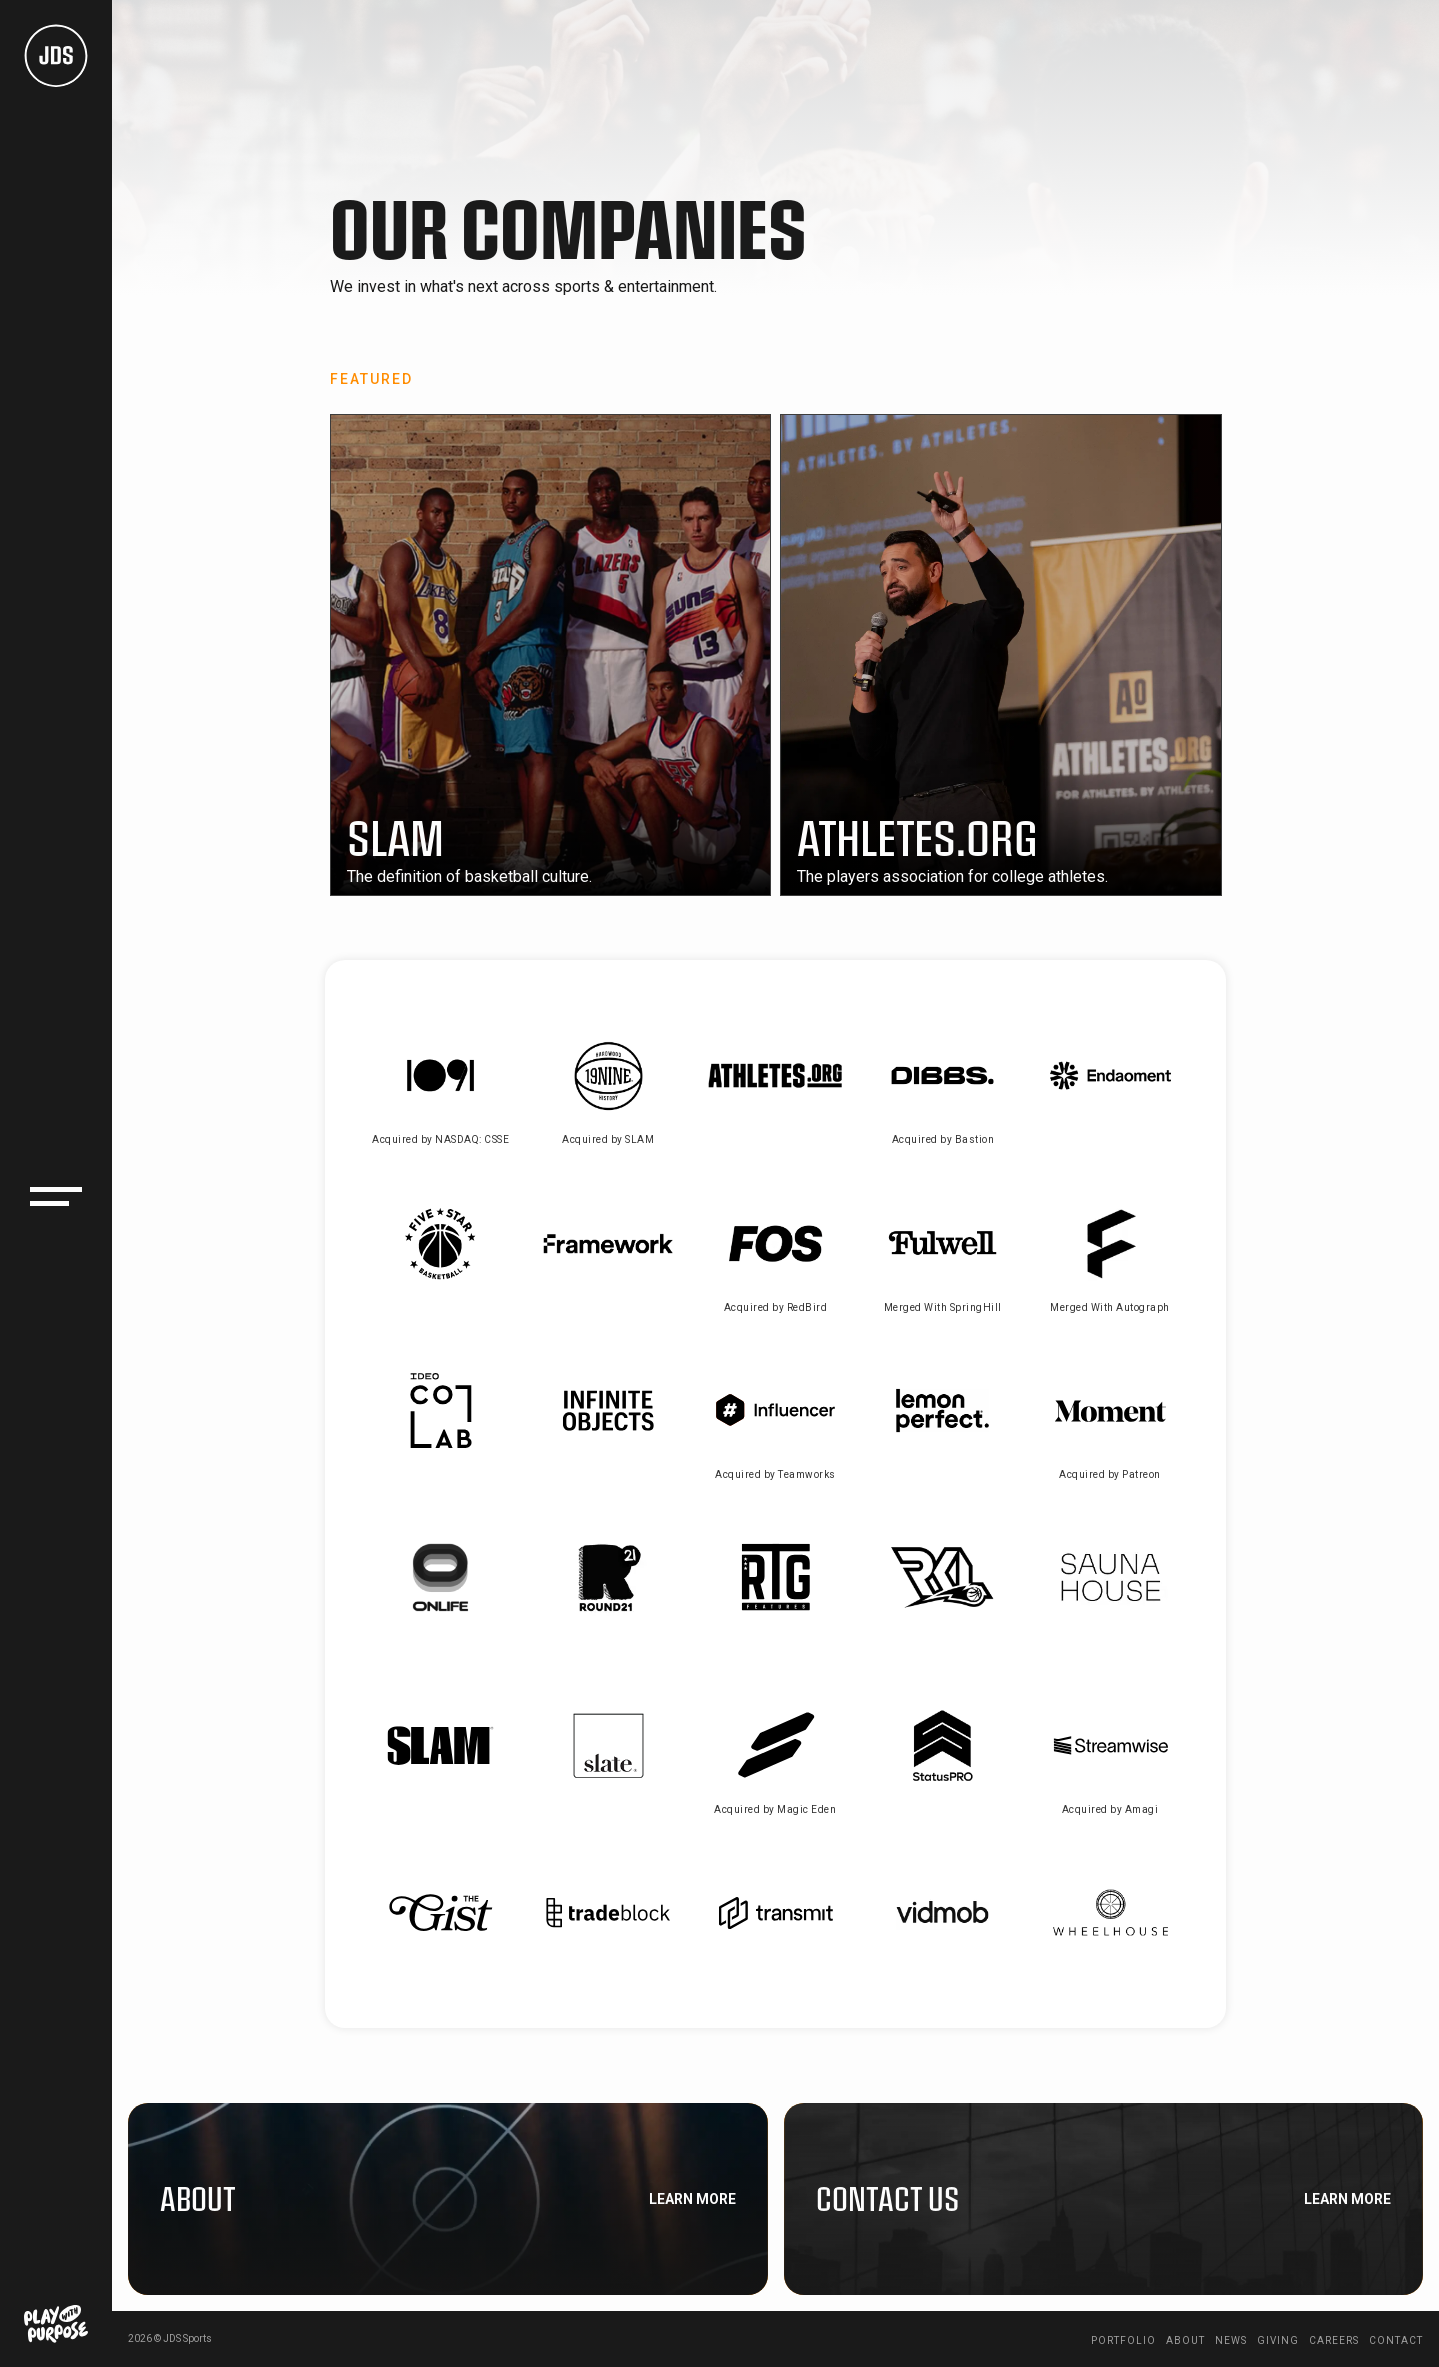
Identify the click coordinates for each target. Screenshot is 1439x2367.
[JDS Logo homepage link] (56, 55)
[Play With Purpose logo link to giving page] (56, 2324)
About (1185, 2340)
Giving (1278, 2340)
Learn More (692, 2199)
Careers (1334, 2340)
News (1231, 2340)
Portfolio (1123, 2340)
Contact (1396, 2340)
